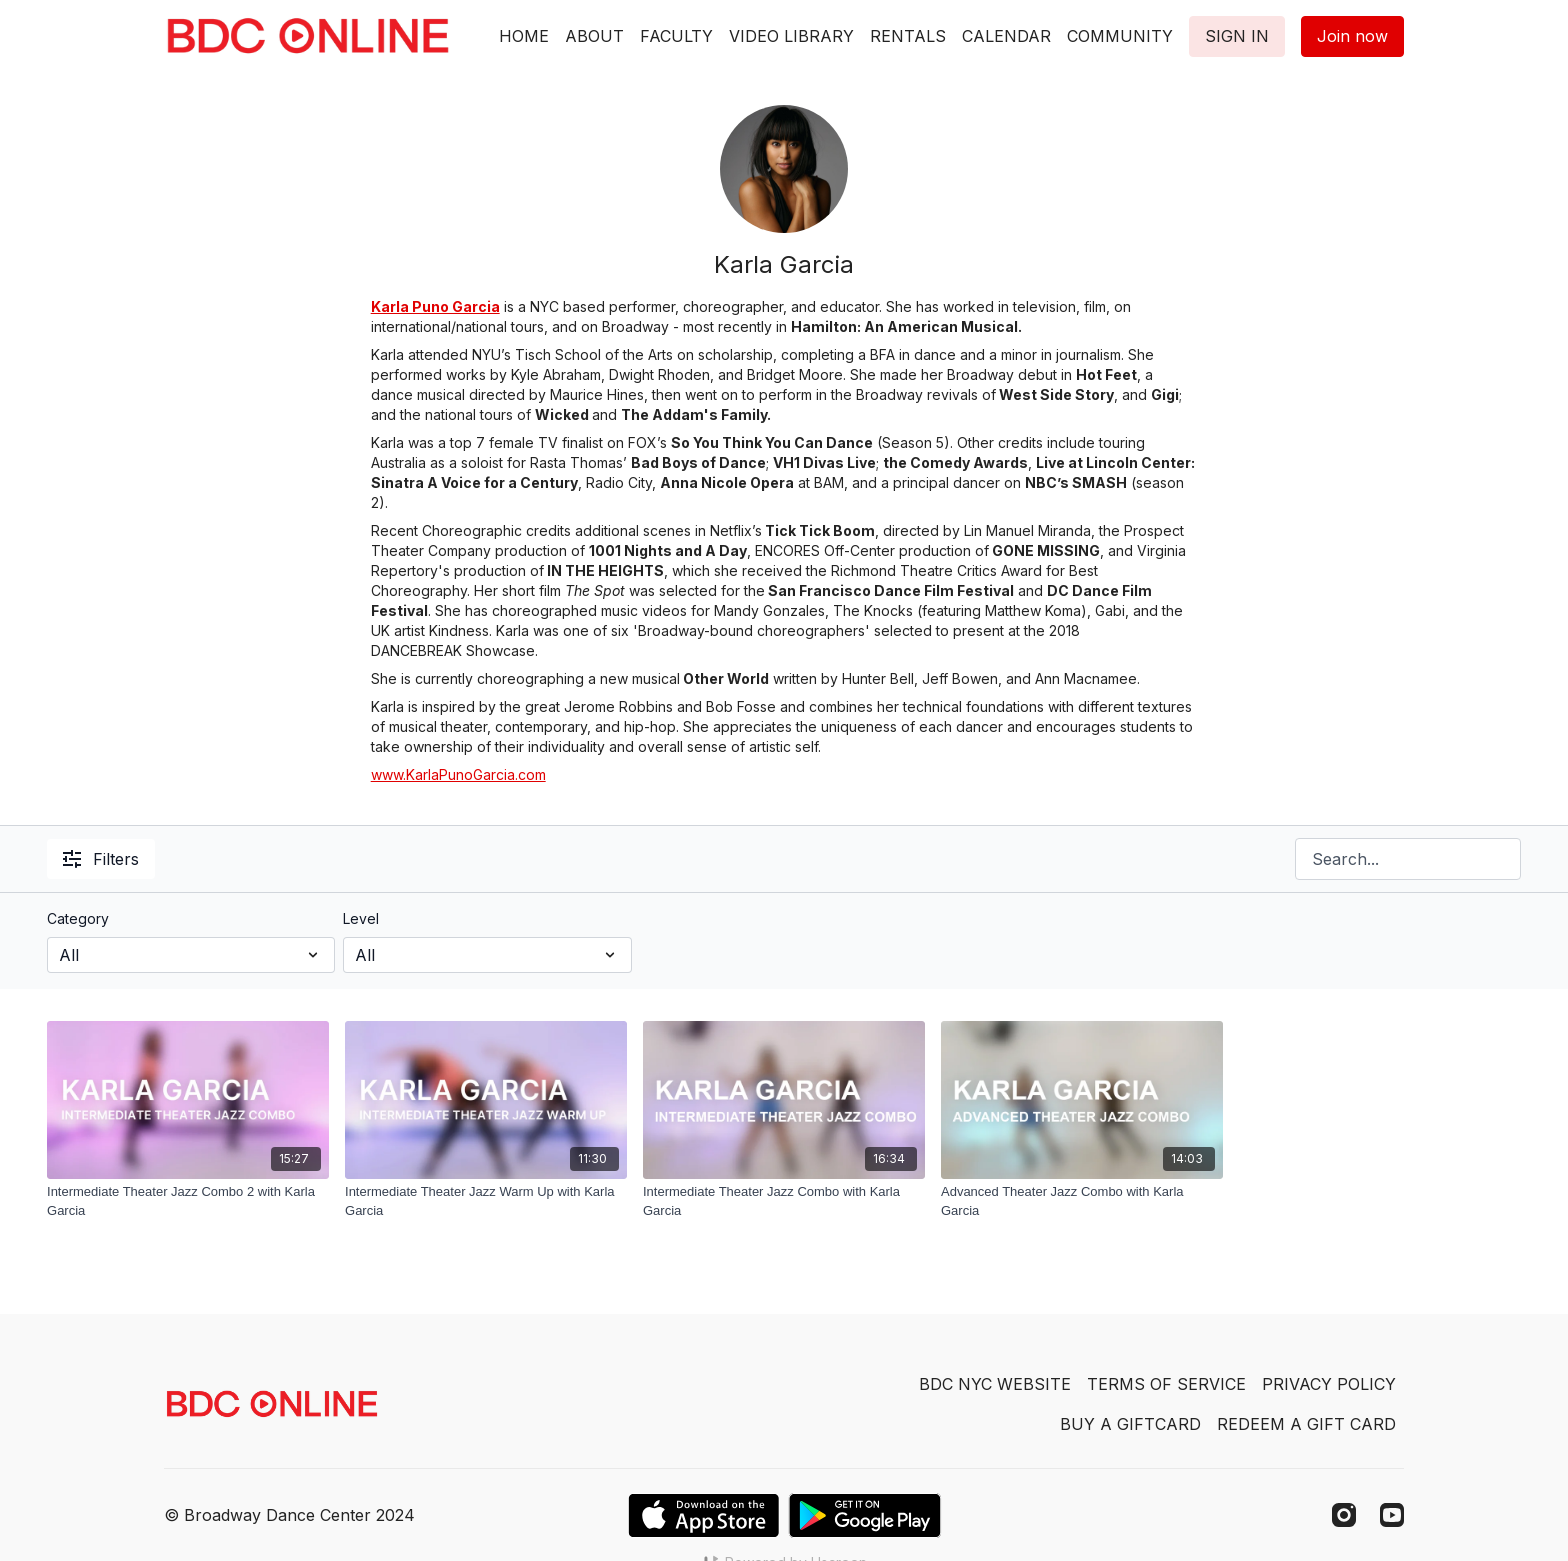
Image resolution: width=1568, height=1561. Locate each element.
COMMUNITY (1120, 36)
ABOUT (594, 36)
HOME (524, 36)
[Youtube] (1392, 1515)
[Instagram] (1344, 1515)
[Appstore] (703, 1515)
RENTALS (908, 36)
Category (78, 918)
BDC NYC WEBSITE (995, 1384)
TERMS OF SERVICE (1166, 1384)
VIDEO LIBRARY (791, 36)
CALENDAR (1006, 36)
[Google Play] (865, 1515)
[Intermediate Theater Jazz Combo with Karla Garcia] (784, 1201)
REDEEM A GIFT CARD (1306, 1424)
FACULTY (676, 36)
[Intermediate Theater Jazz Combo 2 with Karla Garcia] (188, 1201)
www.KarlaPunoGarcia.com (458, 774)
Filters (101, 859)
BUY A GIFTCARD (1130, 1424)
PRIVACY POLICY (1329, 1384)
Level (361, 918)
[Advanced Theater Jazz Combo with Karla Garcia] (1082, 1201)
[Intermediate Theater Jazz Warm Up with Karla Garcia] (486, 1201)
